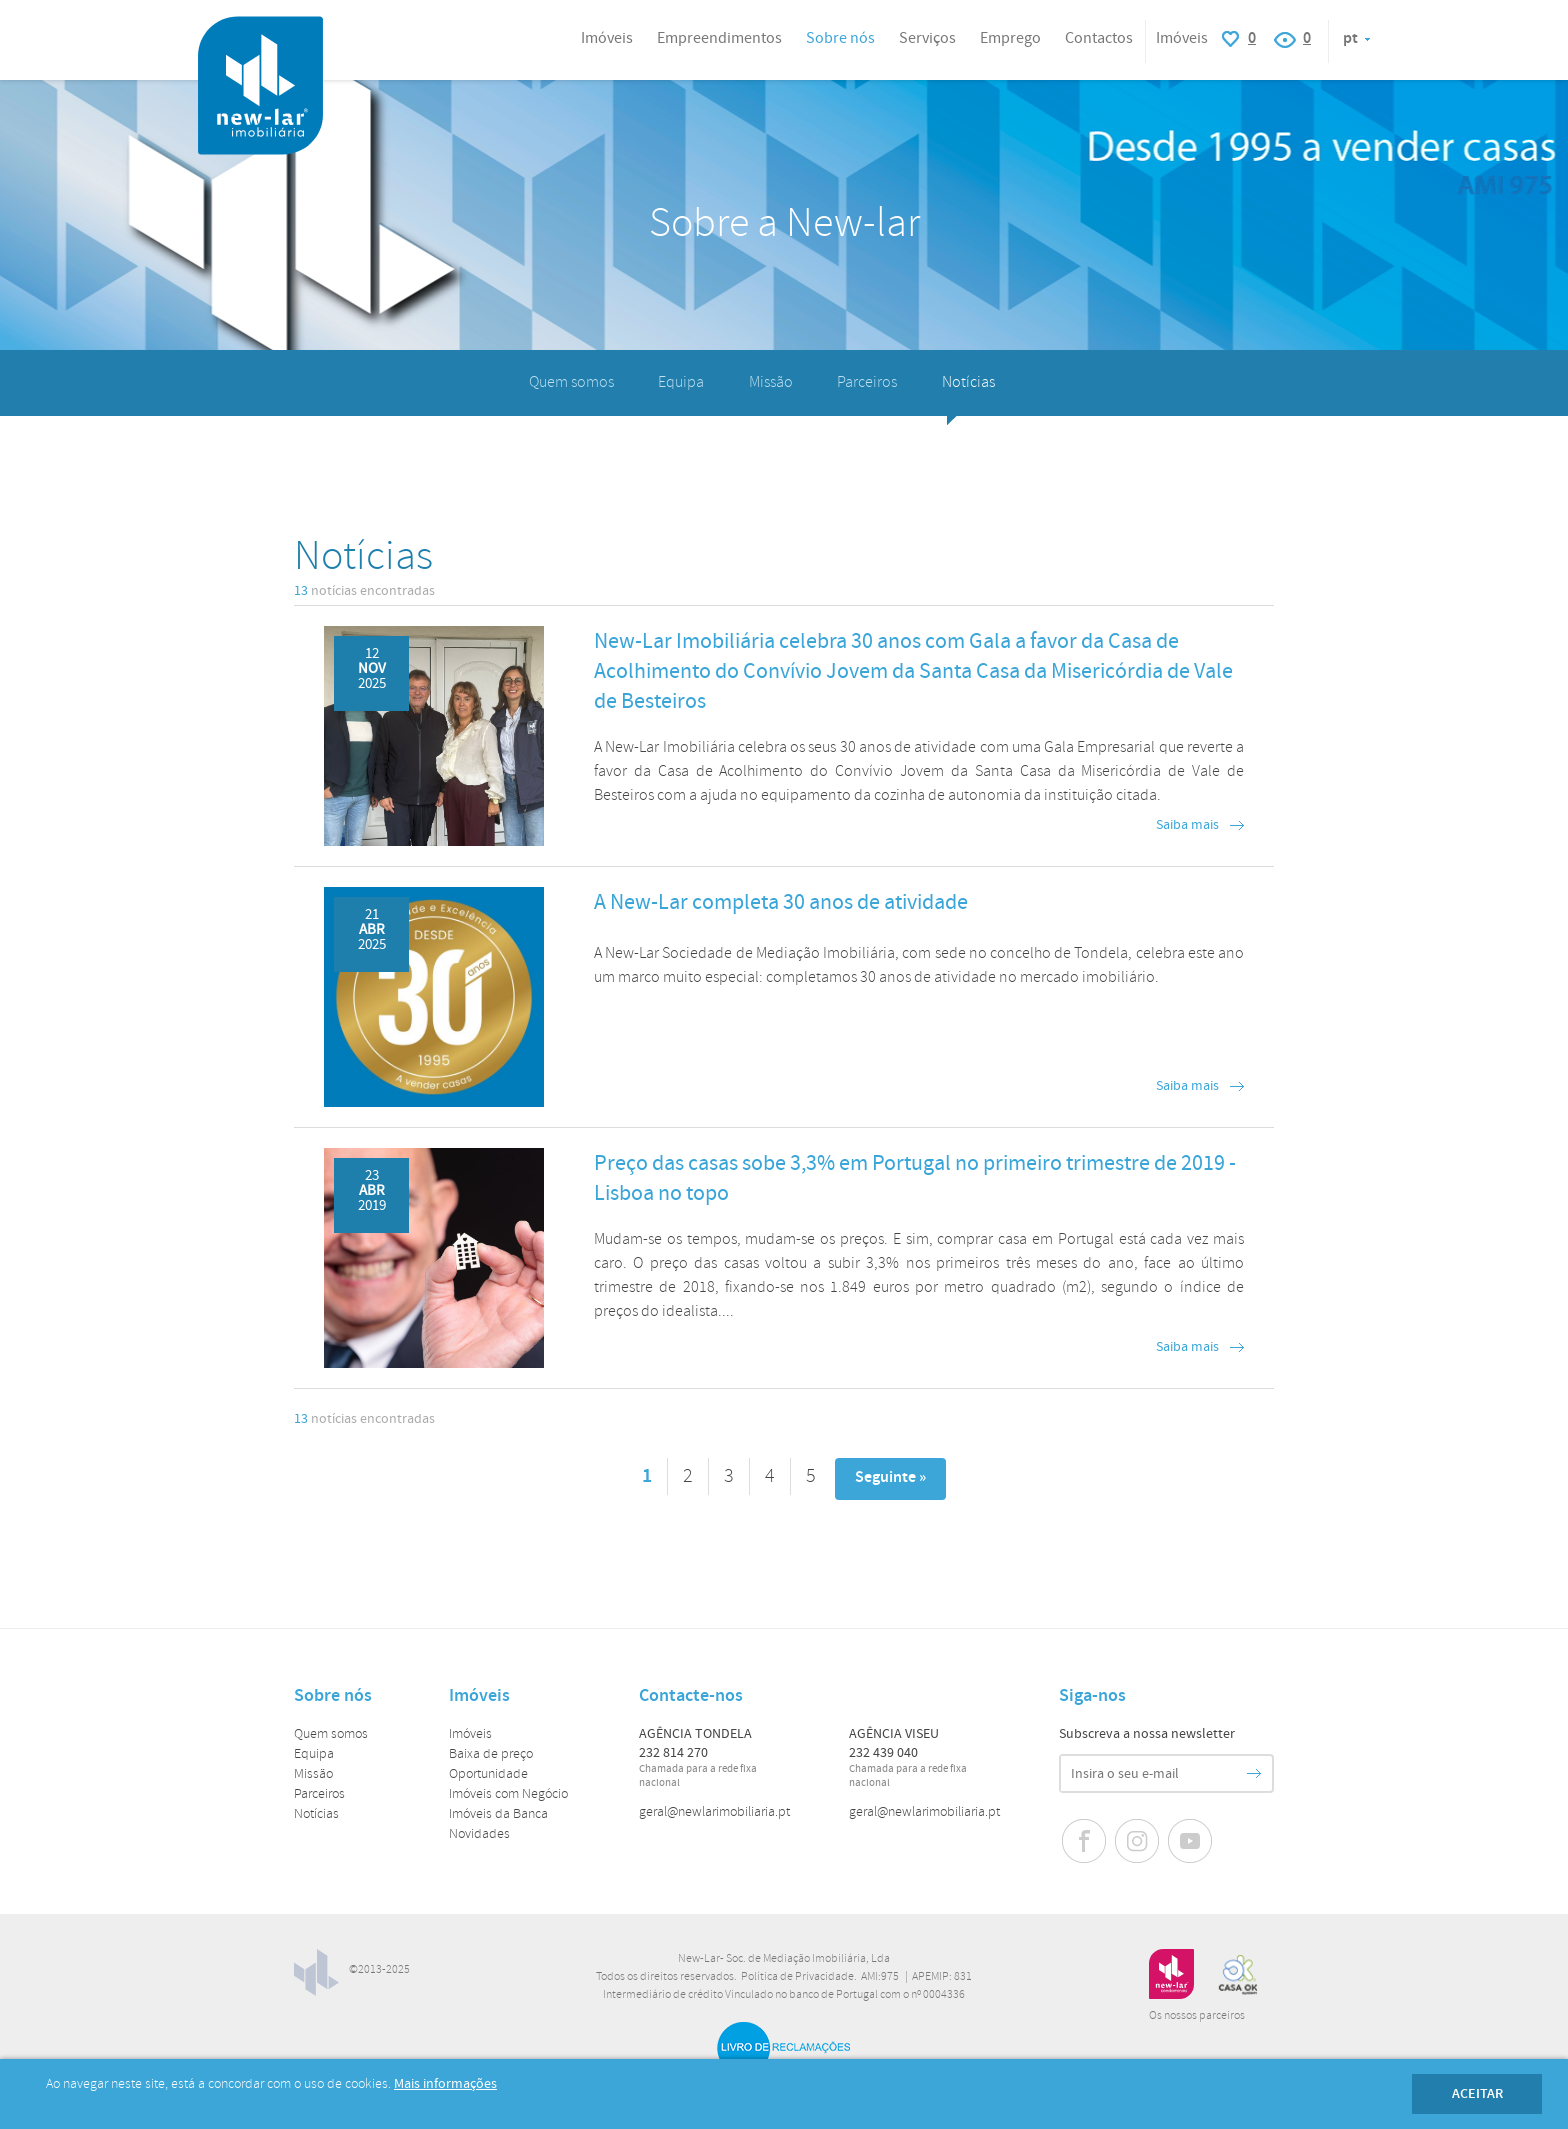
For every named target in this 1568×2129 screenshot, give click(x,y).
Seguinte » (890, 1477)
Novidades (479, 1834)
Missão (771, 382)
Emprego (1010, 38)
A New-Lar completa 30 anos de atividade (781, 902)
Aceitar (1477, 2094)
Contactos (1099, 38)
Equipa (681, 382)
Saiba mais (1187, 825)
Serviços (927, 38)
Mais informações (445, 2084)
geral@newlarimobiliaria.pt (714, 1812)
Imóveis (470, 1734)
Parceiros (867, 382)
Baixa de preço (491, 1754)
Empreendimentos (719, 38)
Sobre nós (840, 38)
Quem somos (571, 382)
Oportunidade (488, 1774)
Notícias (968, 382)
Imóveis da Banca (498, 1814)
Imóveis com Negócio (508, 1794)
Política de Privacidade (797, 1977)
